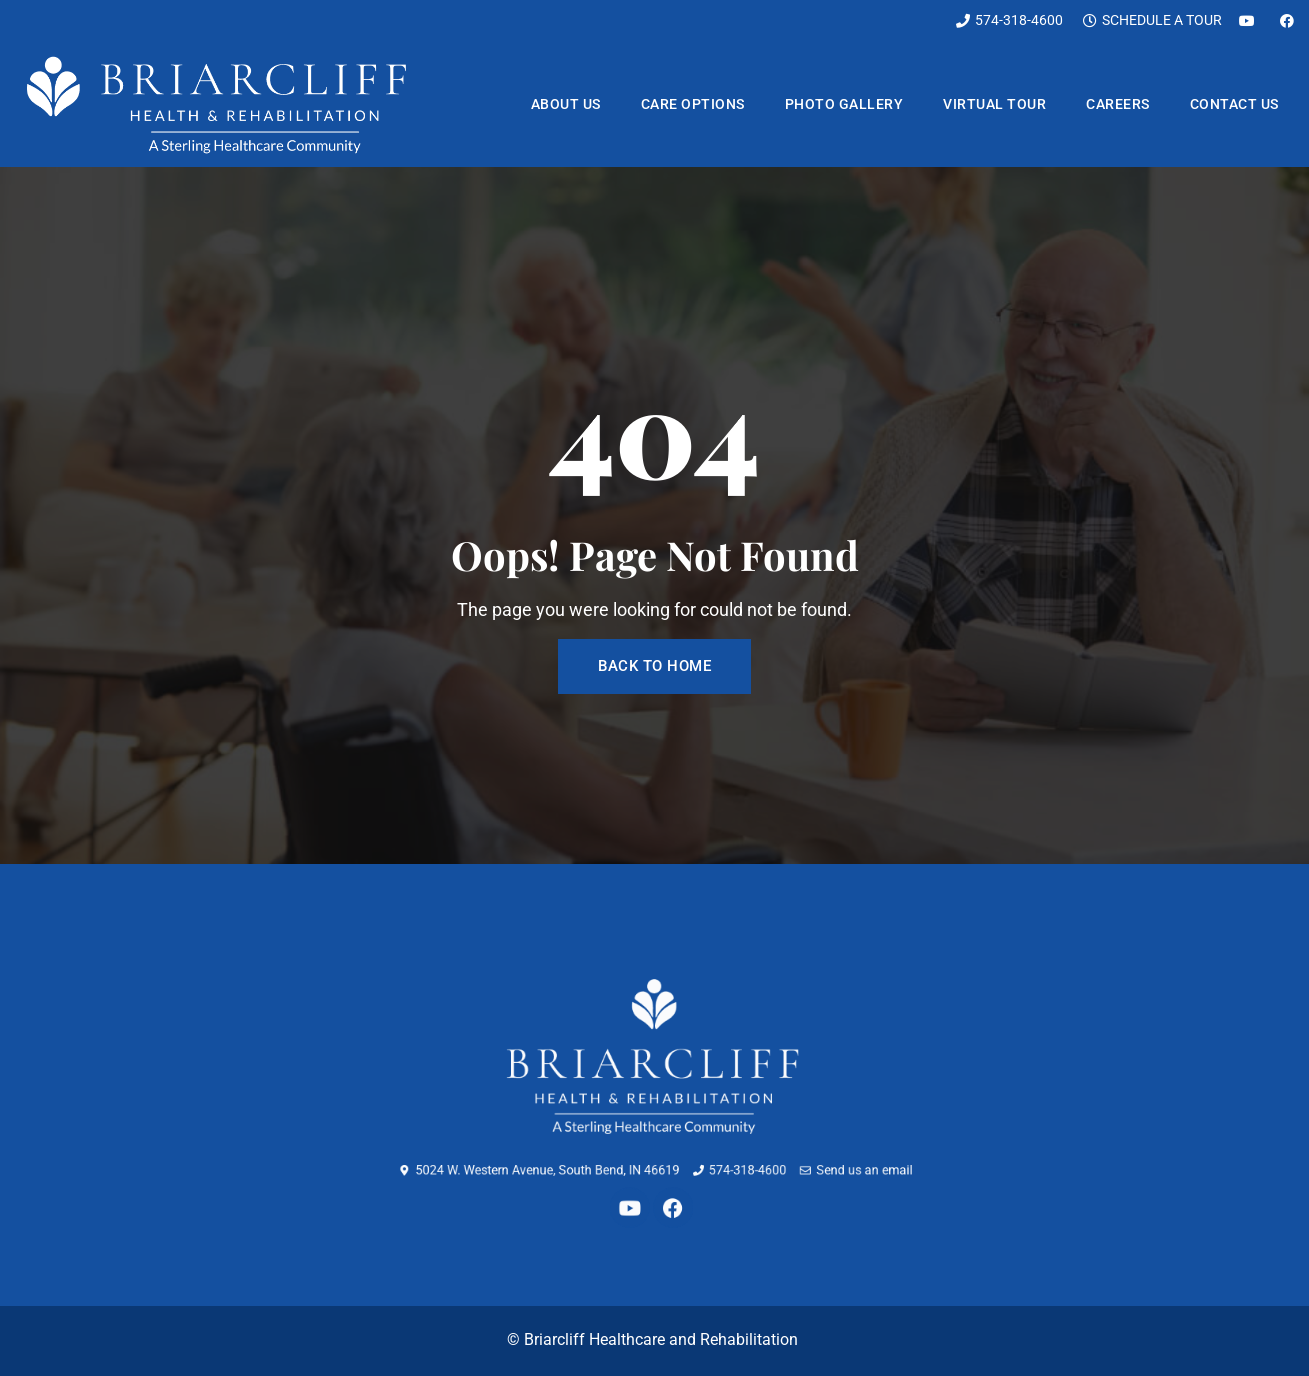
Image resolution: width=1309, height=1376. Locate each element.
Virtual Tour (994, 104)
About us (566, 104)
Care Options (693, 104)
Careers (1118, 104)
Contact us (1234, 104)
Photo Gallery (844, 104)
